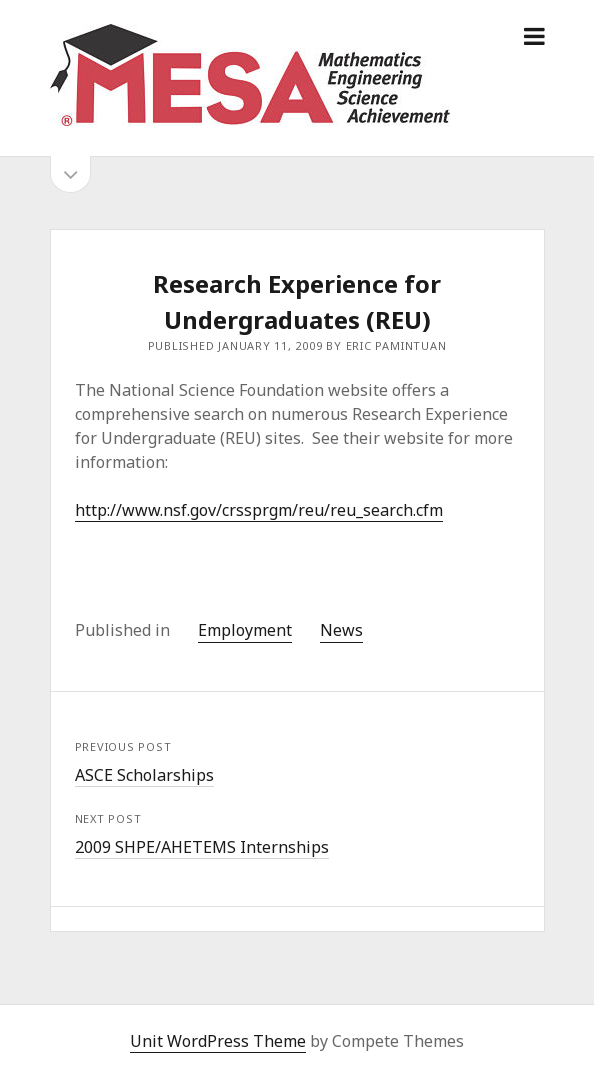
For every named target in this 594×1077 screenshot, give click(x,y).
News (341, 630)
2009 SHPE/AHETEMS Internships (202, 847)
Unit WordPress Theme (218, 1041)
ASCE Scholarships (144, 775)
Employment (245, 630)
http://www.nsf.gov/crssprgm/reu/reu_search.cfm (259, 510)
